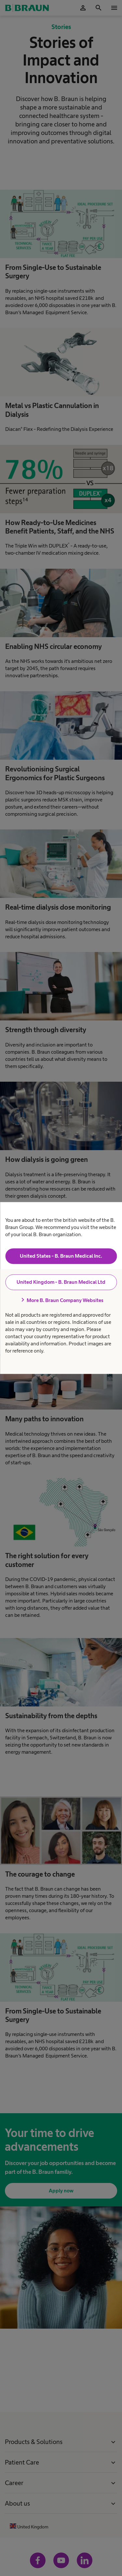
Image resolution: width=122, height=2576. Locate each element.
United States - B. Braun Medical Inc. (61, 1256)
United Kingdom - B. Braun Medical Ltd (61, 1282)
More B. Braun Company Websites (61, 1300)
